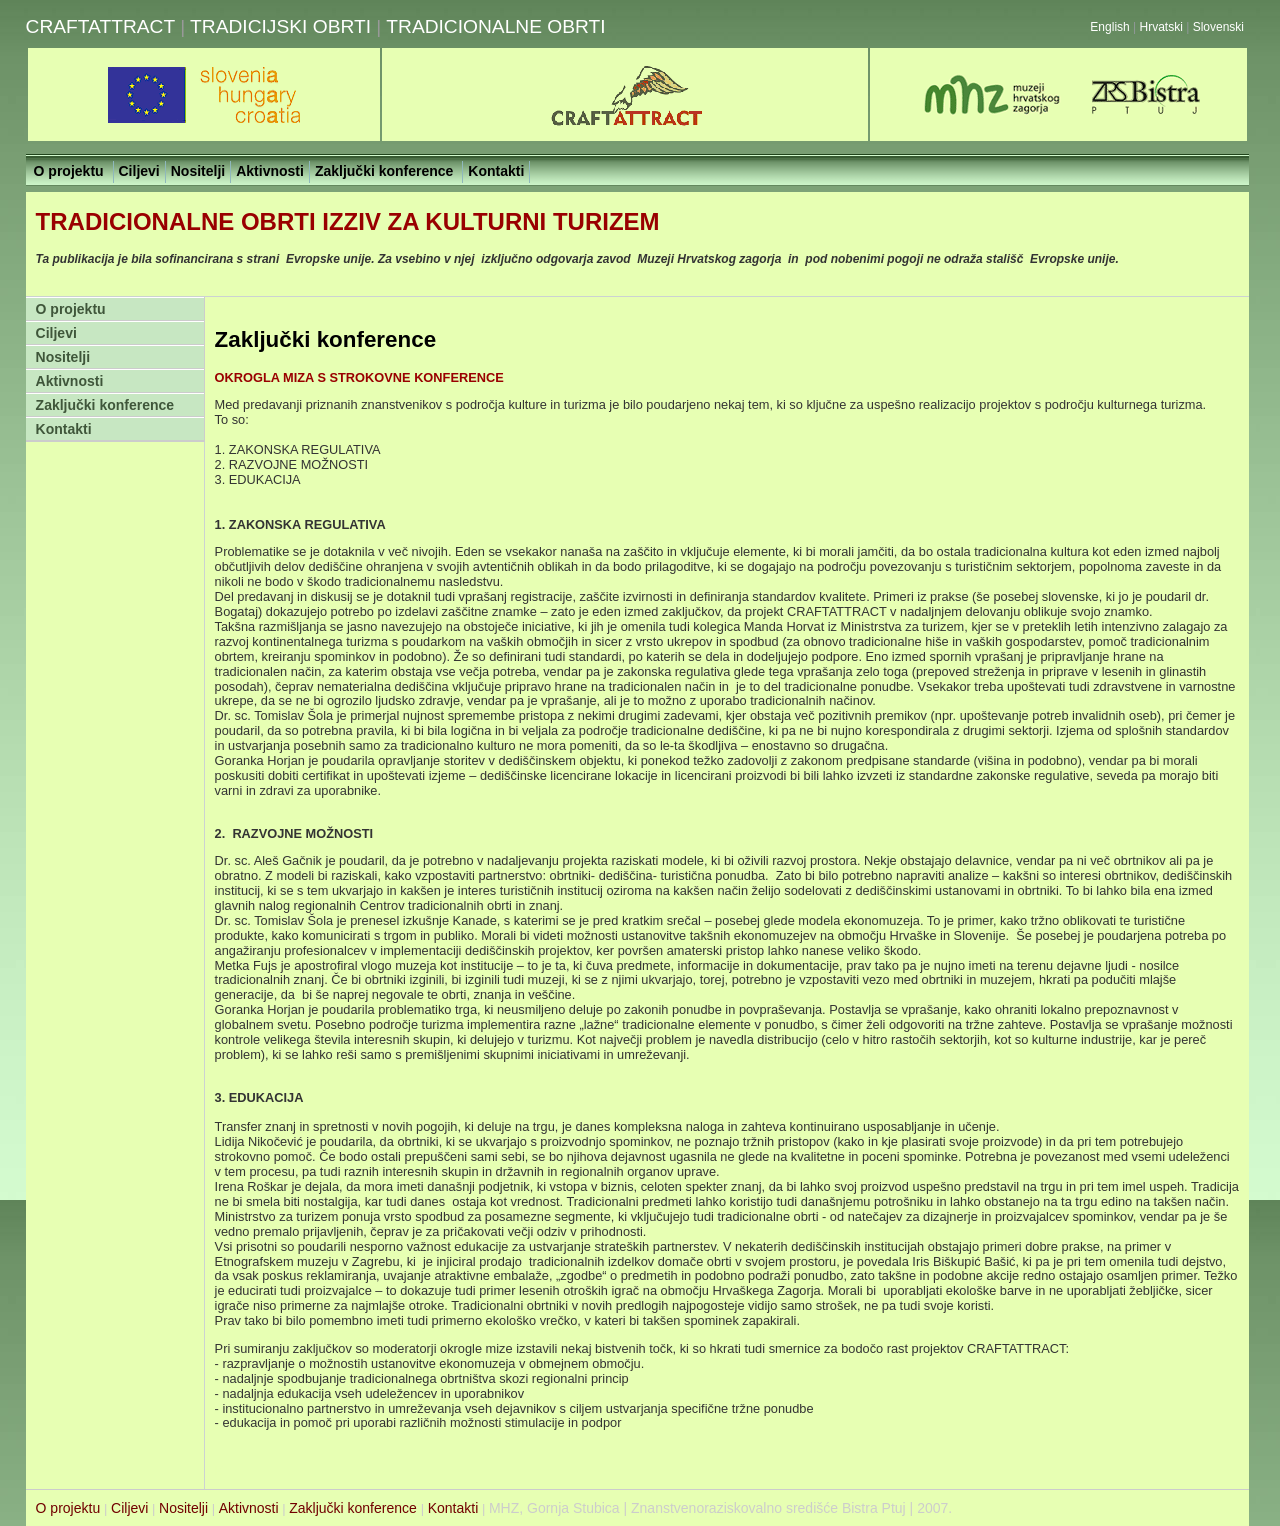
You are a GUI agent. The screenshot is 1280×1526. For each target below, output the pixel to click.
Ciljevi (56, 333)
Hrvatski (1163, 27)
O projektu (71, 309)
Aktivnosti (70, 381)
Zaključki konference (105, 405)
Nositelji (63, 357)
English (1109, 27)
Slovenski (1218, 27)
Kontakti (64, 429)
